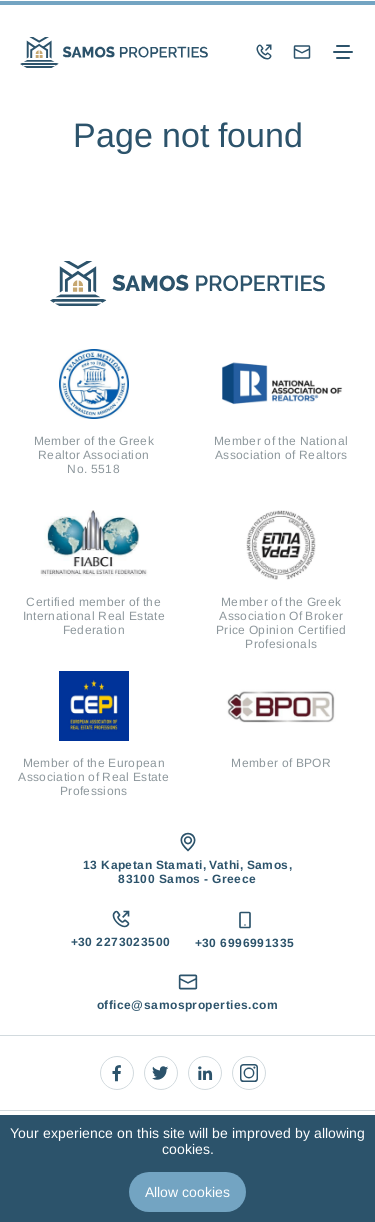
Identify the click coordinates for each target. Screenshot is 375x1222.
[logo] (114, 52)
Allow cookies (187, 1192)
